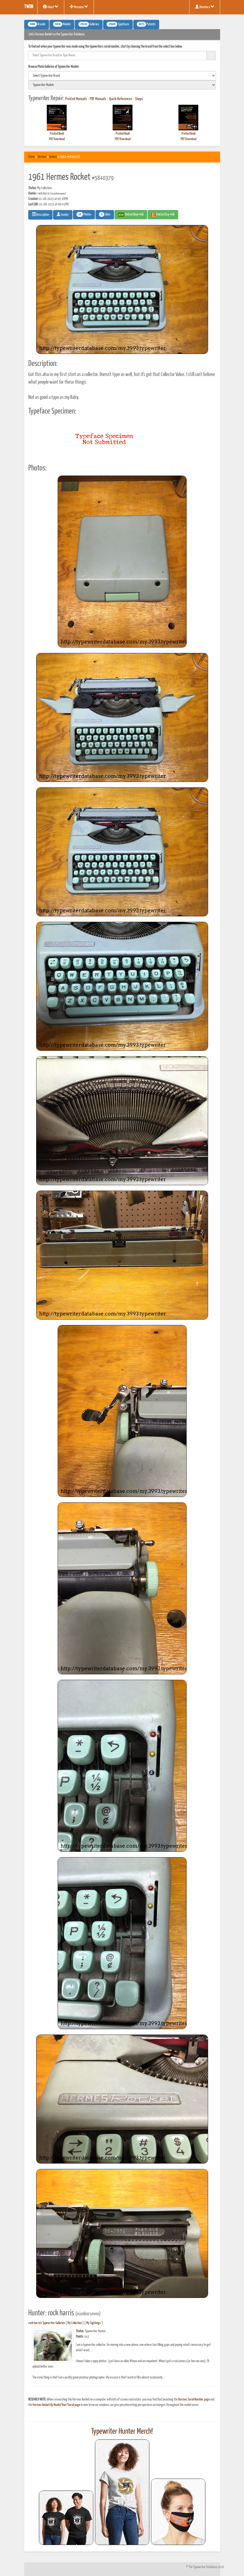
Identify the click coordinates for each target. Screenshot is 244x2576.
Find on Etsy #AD (163, 214)
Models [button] (62, 24)
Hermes (42, 157)
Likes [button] (104, 214)
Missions (79, 7)
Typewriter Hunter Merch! (122, 2431)
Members (204, 7)
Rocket (53, 157)
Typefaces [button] (118, 24)
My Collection (74, 2323)
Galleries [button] (88, 24)
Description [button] (40, 214)
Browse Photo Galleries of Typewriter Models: (53, 67)
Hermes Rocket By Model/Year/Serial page (56, 2405)
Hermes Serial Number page (194, 2399)
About (50, 7)
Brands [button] (36, 24)
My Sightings (93, 2323)
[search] (122, 75)
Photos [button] (83, 214)
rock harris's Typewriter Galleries (46, 2323)
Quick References (120, 99)
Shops (139, 99)
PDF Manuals (98, 99)
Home (31, 157)
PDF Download (57, 139)
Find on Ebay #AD (131, 214)
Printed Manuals (76, 99)
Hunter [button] (63, 214)
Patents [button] (146, 24)
